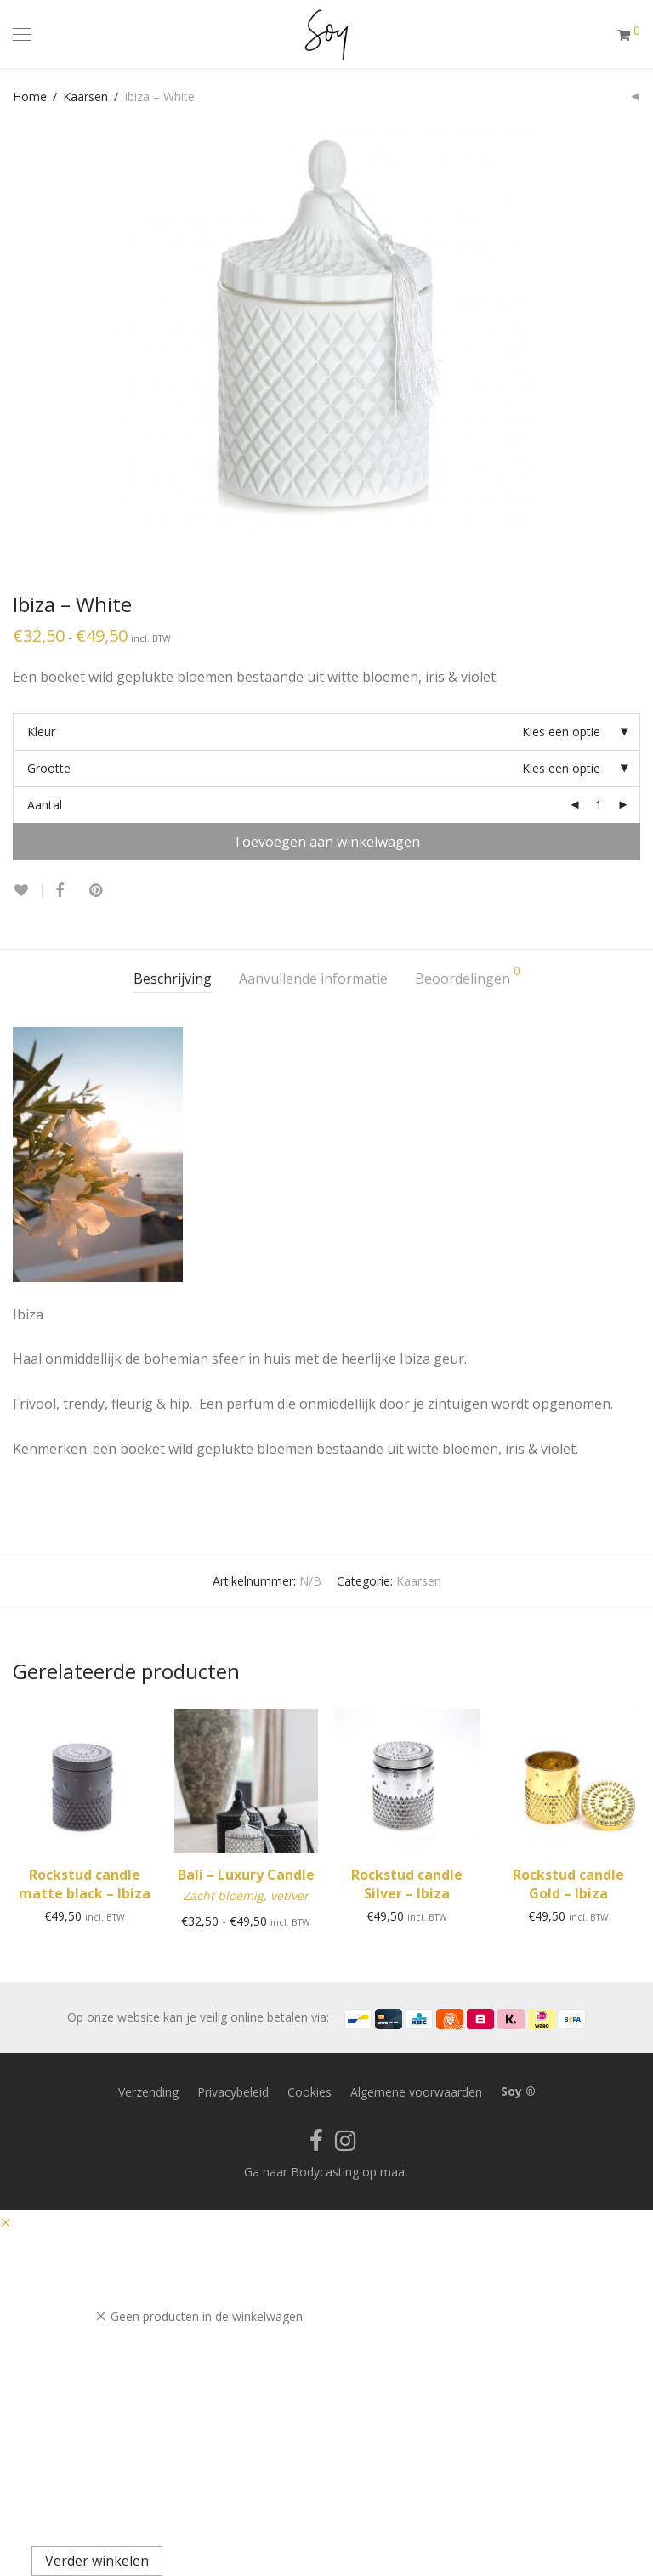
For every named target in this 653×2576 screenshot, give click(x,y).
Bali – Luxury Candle (246, 1874)
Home (30, 96)
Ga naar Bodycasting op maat (326, 2172)
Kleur (41, 731)
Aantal (44, 805)
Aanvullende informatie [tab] (313, 978)
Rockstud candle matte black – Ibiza (84, 1884)
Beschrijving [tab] (172, 978)
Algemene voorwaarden (416, 2092)
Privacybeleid (233, 2092)
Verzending (148, 2092)
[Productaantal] (599, 805)
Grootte (49, 768)
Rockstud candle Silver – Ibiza (407, 1884)
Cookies (309, 2092)
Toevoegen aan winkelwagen (326, 841)
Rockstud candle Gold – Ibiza (568, 1884)
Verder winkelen (97, 2560)
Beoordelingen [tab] (467, 976)
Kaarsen (85, 96)
